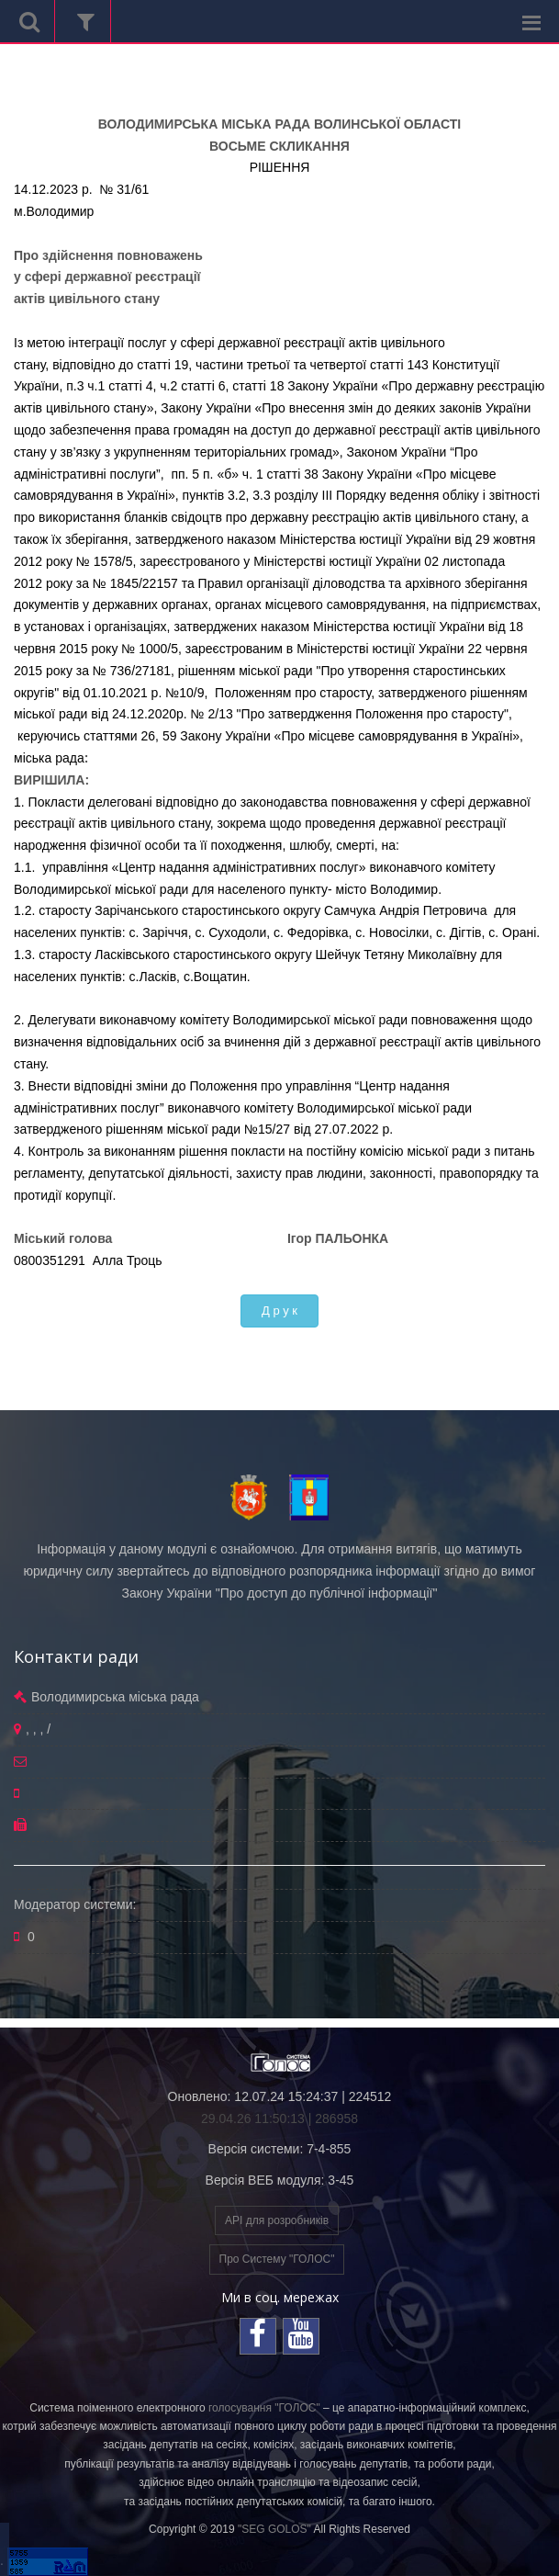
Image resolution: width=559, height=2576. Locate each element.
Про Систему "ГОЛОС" (277, 2259)
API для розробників (277, 2220)
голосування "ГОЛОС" (264, 2407)
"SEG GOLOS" (274, 2529)
